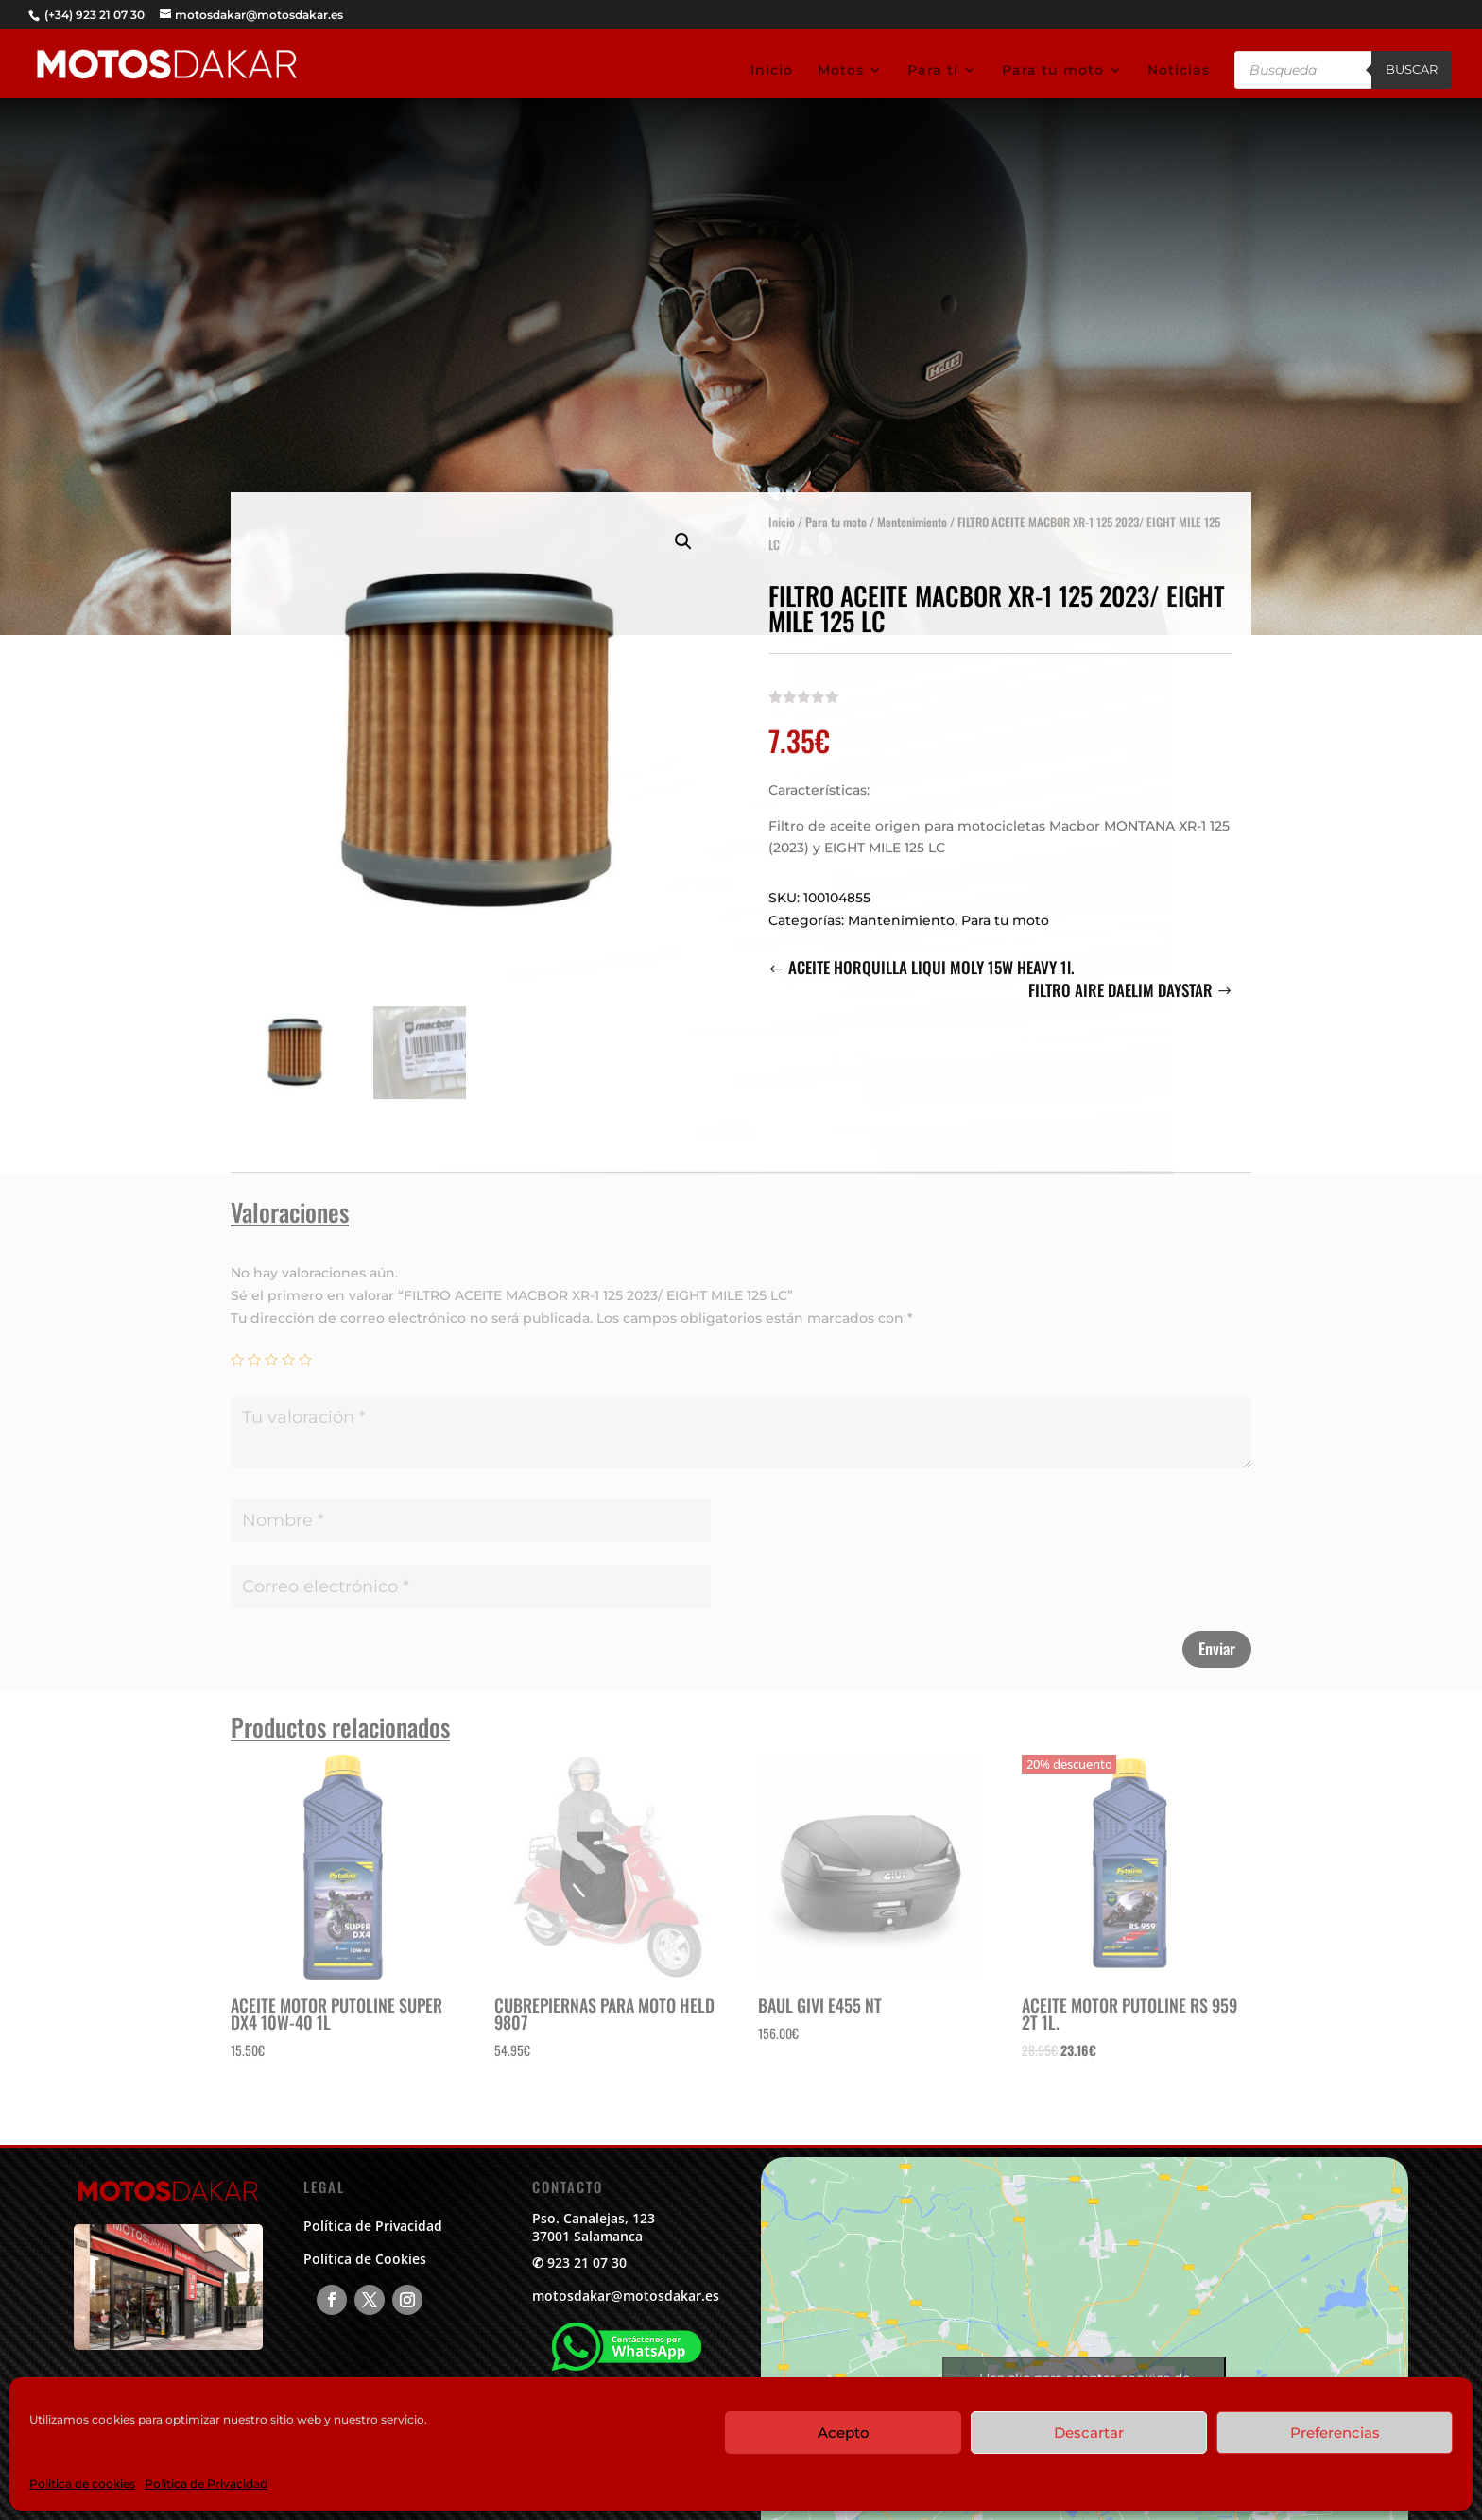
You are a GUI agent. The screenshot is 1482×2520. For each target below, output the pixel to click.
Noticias (1178, 70)
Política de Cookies (364, 2259)
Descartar (1089, 2433)
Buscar (1412, 69)
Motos (841, 70)
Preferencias (1335, 2433)
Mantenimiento (912, 512)
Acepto (844, 2433)
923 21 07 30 (587, 2262)
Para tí (932, 70)
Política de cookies (82, 2484)
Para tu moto (1053, 70)
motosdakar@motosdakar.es (625, 2296)
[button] (683, 532)
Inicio (771, 70)
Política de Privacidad (206, 2484)
